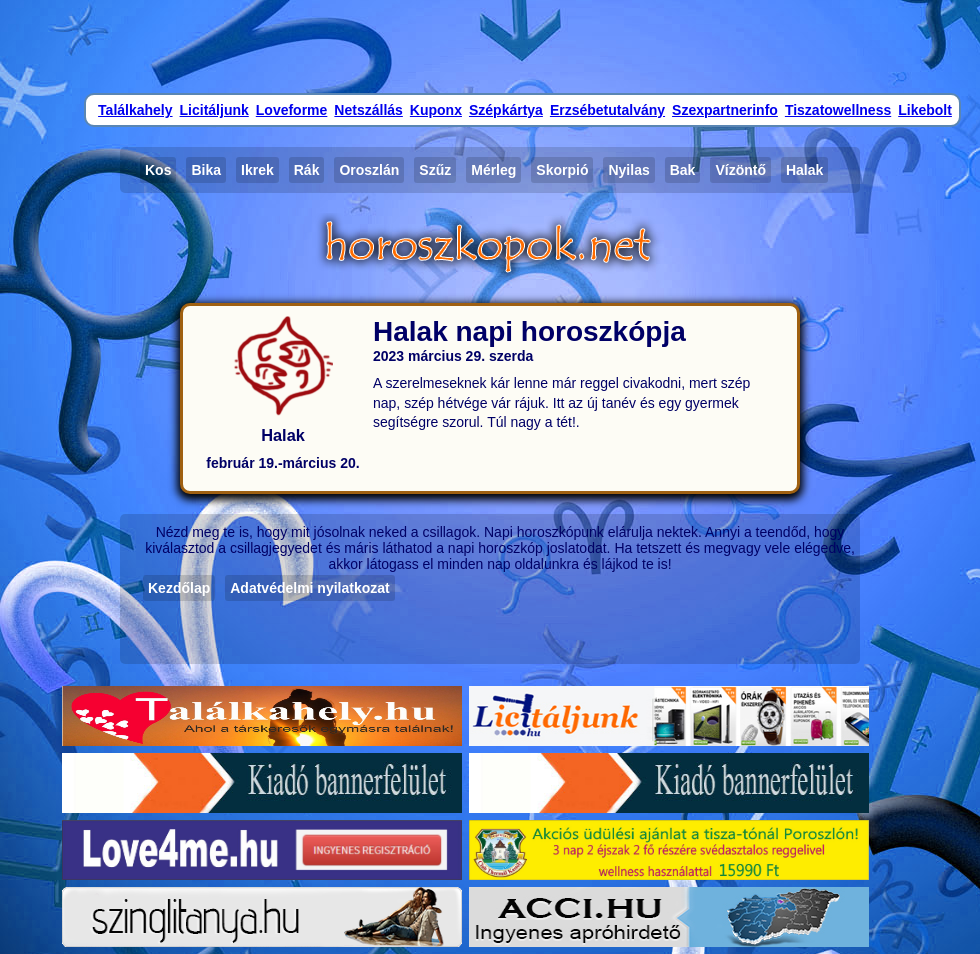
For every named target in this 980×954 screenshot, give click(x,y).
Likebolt (925, 110)
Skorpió (562, 170)
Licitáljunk (214, 110)
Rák (307, 170)
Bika (206, 170)
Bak (683, 170)
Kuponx (436, 110)
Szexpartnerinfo (725, 110)
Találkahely (135, 110)
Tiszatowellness (838, 110)
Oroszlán (369, 170)
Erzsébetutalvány (607, 110)
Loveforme (292, 110)
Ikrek (257, 170)
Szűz (435, 170)
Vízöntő (740, 170)
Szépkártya (506, 110)
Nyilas (628, 170)
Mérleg (493, 170)
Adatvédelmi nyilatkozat (310, 588)
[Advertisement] (490, 45)
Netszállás (368, 110)
